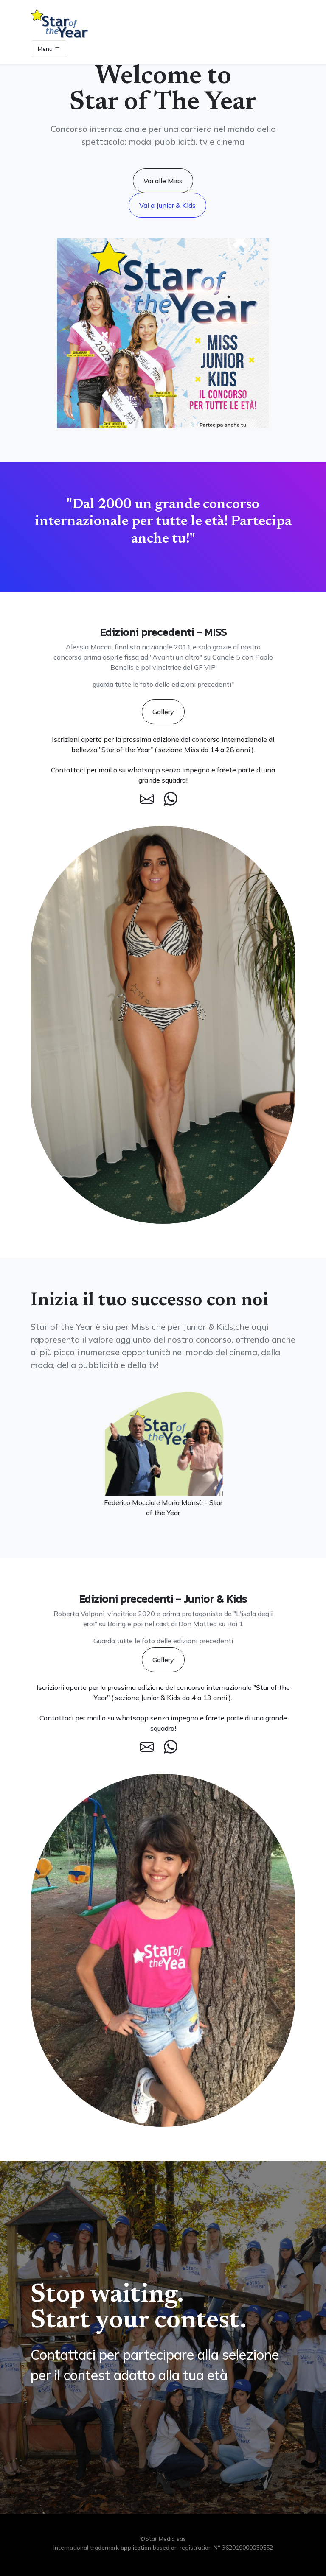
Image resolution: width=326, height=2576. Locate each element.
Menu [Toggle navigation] (49, 49)
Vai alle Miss (163, 180)
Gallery (163, 712)
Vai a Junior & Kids (167, 205)
